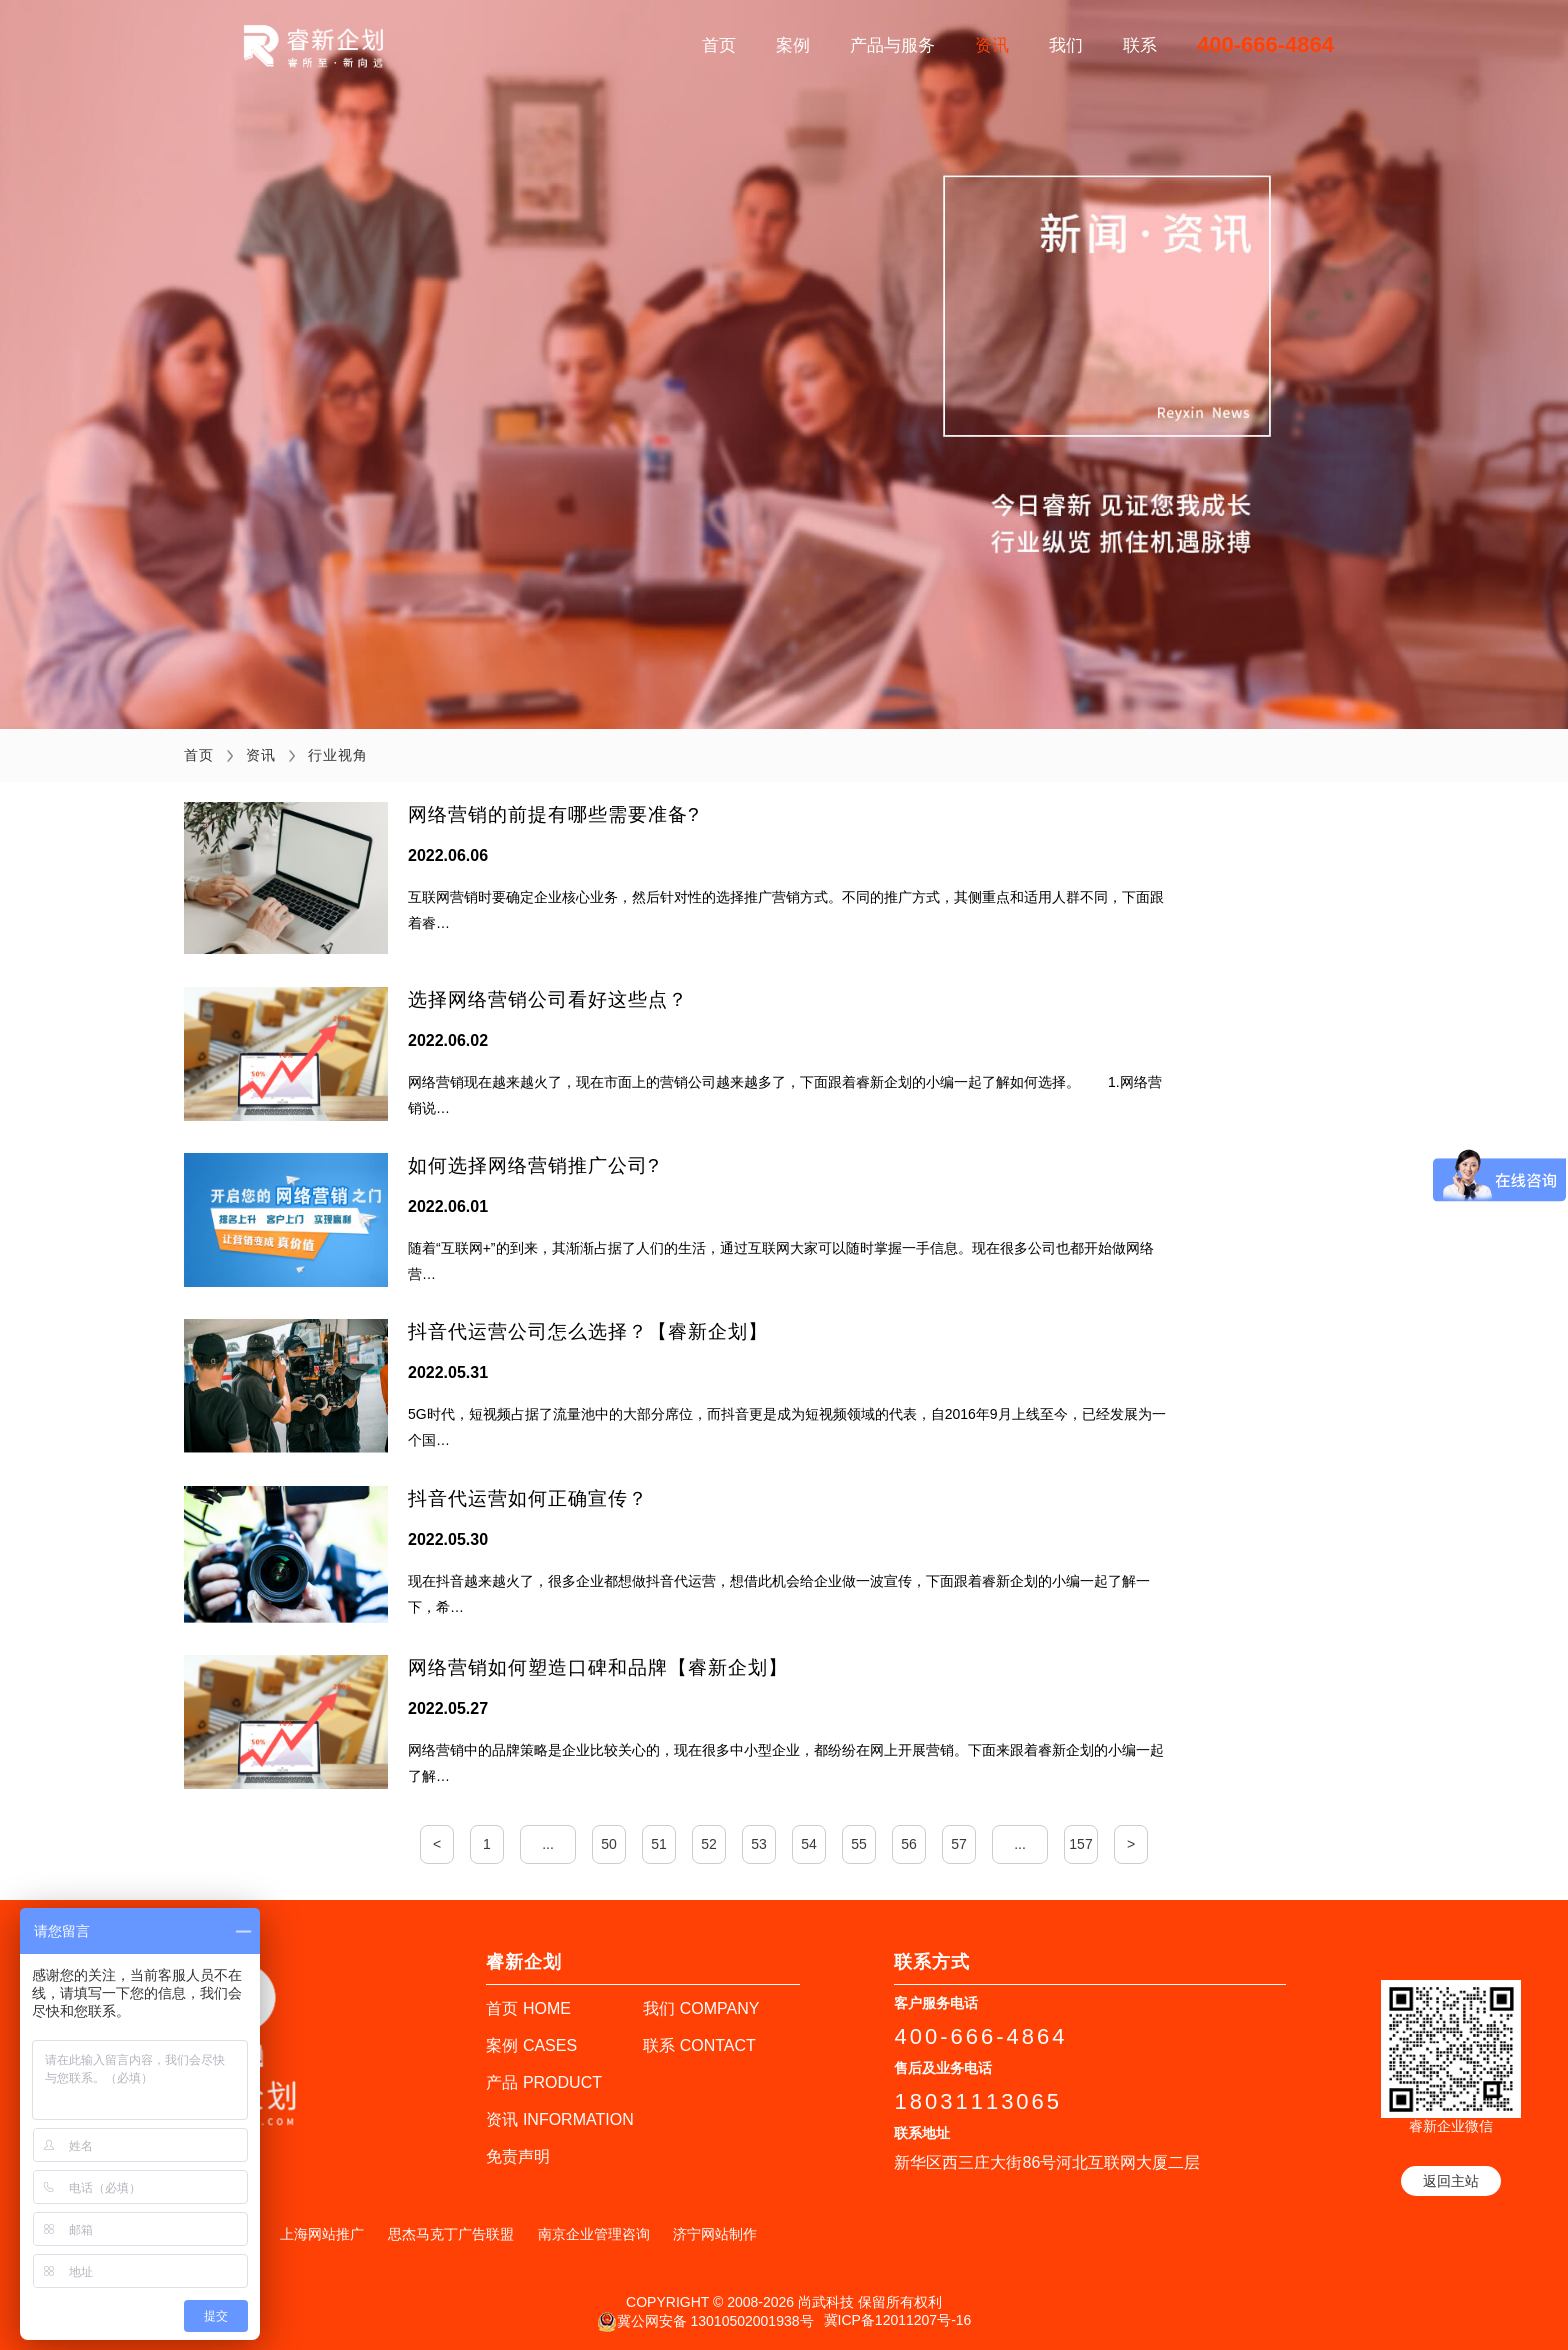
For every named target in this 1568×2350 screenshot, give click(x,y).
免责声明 (518, 2154)
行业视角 (338, 755)
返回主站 (1451, 2179)
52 (709, 1842)
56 (909, 1842)
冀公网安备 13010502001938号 (705, 2320)
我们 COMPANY (701, 2006)
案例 (793, 45)
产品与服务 (892, 45)
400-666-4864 (1265, 44)
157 (1080, 1842)
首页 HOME (528, 2006)
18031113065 (978, 2099)
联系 (1140, 45)
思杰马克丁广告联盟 (451, 2232)
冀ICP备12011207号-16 (898, 2318)
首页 (719, 45)
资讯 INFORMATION (559, 2117)
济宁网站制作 (715, 2232)
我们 (1066, 45)
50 (609, 1842)
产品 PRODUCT (544, 2080)
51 (659, 1842)
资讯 (992, 45)
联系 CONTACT (699, 2043)
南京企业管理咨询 (594, 2232)
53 (759, 1842)
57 (959, 1842)
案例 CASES (531, 2043)
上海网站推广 (322, 2232)
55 (859, 1842)
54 (809, 1842)
